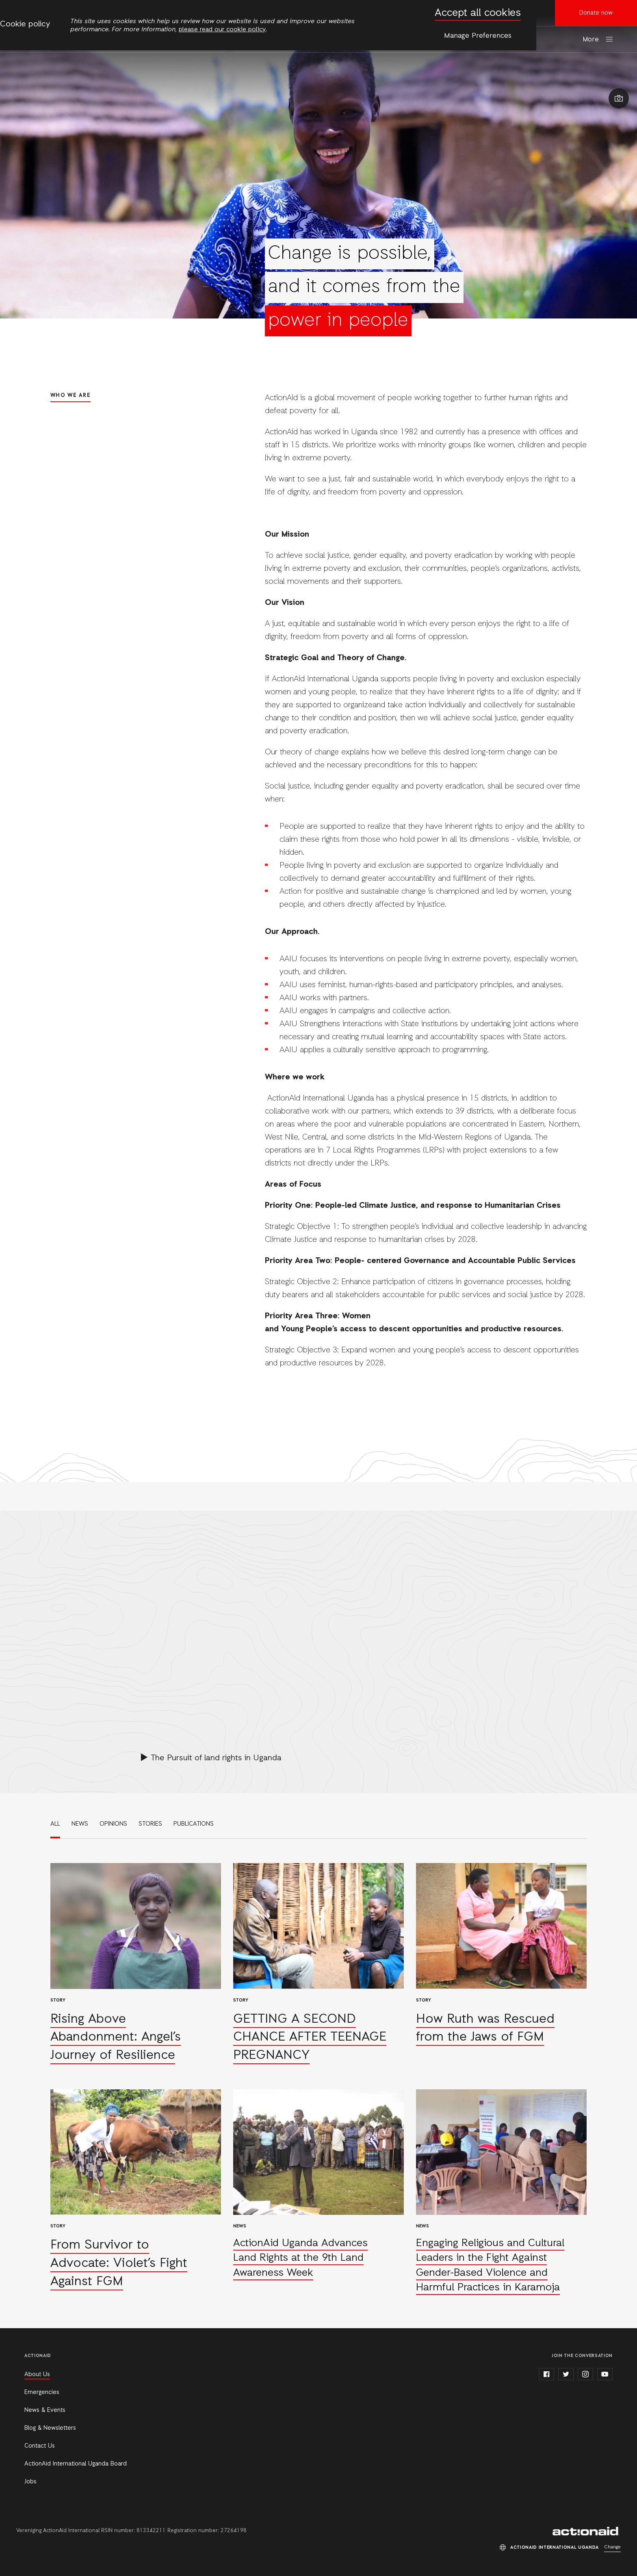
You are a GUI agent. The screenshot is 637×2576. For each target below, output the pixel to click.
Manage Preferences (477, 36)
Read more (135, 1964)
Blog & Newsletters (50, 2428)
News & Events (44, 2410)
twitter (566, 2374)
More (591, 39)
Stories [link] (150, 1824)
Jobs (30, 2482)
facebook (546, 2374)
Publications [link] (193, 1824)
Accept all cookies (478, 13)
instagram (585, 2374)
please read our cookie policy (222, 29)
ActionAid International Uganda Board (75, 2464)
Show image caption (619, 98)
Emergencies (41, 2392)
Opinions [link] (113, 1824)
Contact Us (39, 2446)
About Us (37, 2374)
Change (612, 2547)
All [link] (55, 1824)
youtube (605, 2374)
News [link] (80, 1824)
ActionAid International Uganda (586, 2531)
